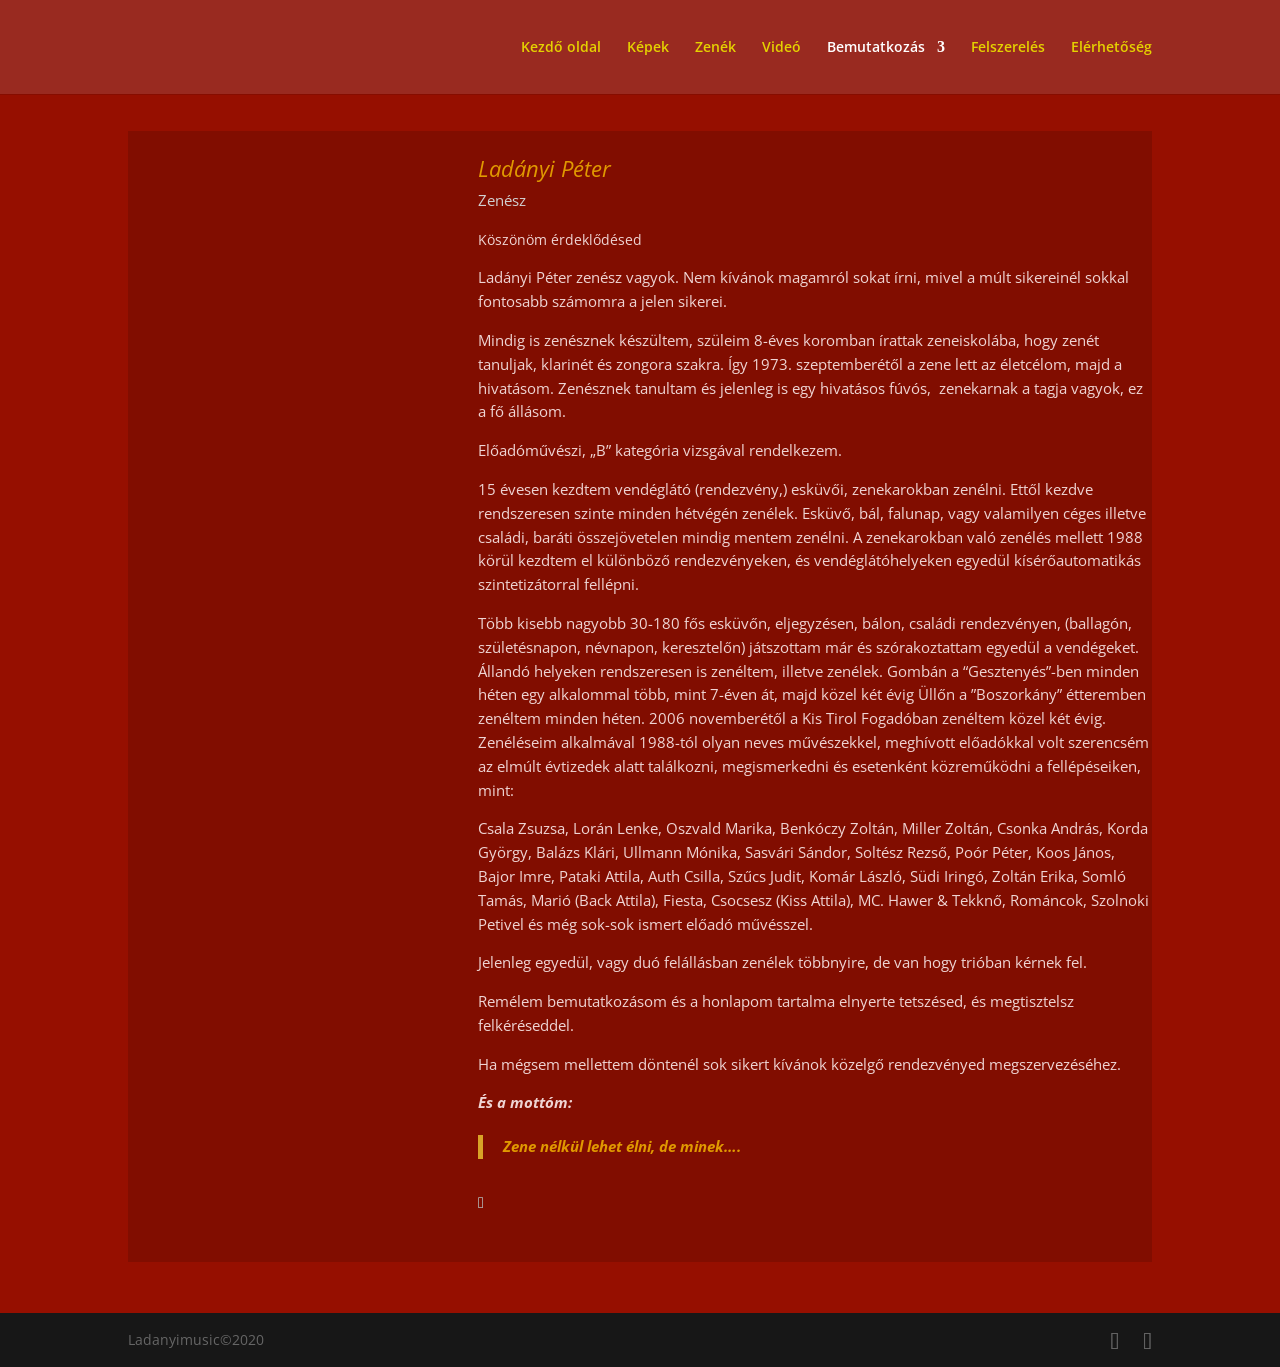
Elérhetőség (1111, 48)
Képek (648, 48)
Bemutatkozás (876, 48)
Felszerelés (1008, 48)
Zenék (715, 48)
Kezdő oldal (561, 48)
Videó (781, 48)
